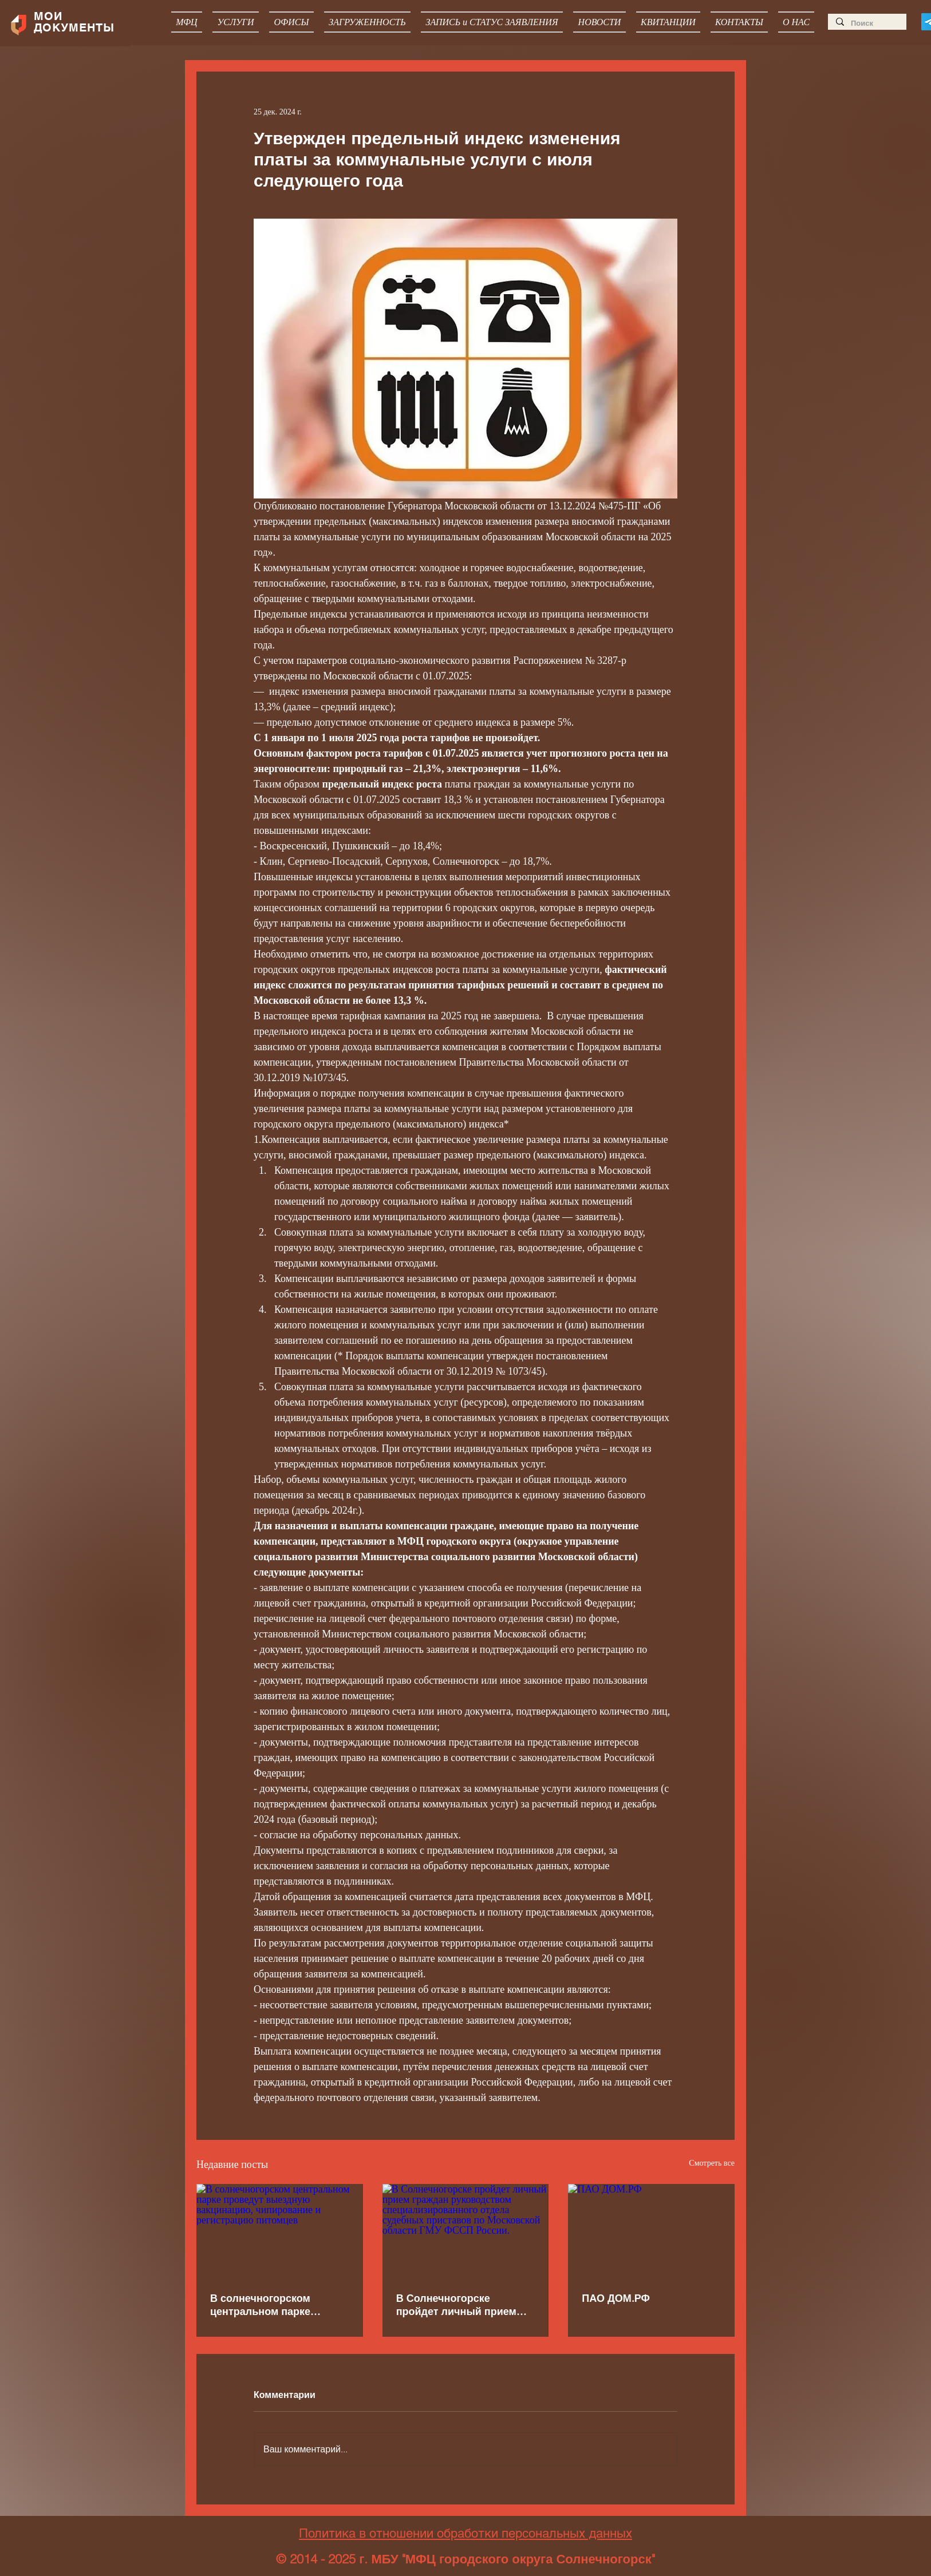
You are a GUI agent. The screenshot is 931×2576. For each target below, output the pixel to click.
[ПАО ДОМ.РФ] (651, 2230)
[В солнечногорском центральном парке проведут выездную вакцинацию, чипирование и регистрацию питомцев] (279, 2230)
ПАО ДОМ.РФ (616, 2298)
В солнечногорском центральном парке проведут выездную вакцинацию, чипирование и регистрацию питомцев (278, 2305)
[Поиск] (866, 23)
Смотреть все (712, 2163)
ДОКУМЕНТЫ (74, 27)
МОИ (50, 16)
